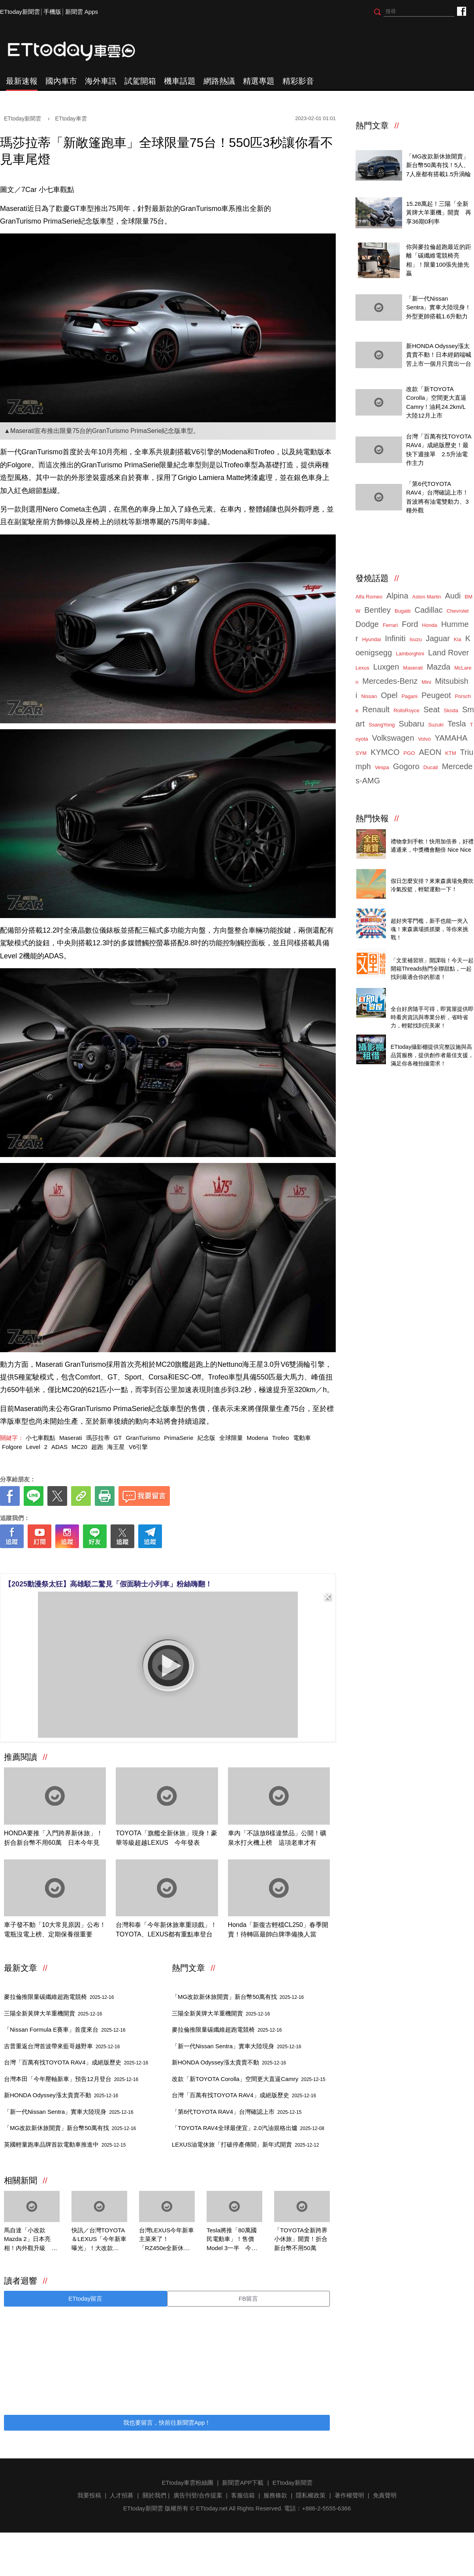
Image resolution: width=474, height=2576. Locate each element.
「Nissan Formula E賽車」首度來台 (65, 2029)
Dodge (367, 624)
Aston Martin (426, 597)
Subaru (411, 723)
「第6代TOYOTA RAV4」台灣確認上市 (236, 2111)
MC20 (79, 1446)
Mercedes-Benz (390, 681)
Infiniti (395, 638)
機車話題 (180, 81)
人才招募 (122, 2495)
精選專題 (259, 81)
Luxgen (386, 666)
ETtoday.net (212, 2508)
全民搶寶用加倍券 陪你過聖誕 (430, 832)
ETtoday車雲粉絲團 (461, 11)
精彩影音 (298, 81)
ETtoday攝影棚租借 (416, 1038)
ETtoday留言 (85, 2298)
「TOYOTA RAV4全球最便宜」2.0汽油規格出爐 (248, 2127)
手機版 (52, 11)
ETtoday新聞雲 (20, 11)
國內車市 (61, 81)
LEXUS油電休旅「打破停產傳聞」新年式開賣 (245, 2144)
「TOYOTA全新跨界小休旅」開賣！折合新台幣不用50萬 (300, 2239)
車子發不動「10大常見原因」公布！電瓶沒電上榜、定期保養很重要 (55, 1929)
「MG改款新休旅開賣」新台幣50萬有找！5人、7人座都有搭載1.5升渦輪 (438, 165)
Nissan (369, 696)
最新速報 (22, 81)
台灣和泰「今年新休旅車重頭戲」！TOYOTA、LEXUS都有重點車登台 (166, 1929)
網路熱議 (219, 81)
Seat (431, 709)
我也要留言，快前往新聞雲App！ (167, 2422)
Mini (426, 682)
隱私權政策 (310, 2495)
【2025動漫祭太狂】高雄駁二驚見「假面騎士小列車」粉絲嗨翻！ (108, 1584)
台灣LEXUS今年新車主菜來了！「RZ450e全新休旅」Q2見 (166, 2240)
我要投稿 (89, 2495)
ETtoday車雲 (79, 51)
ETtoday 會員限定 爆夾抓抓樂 (430, 912)
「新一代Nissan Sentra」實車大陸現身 (69, 2111)
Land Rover (448, 652)
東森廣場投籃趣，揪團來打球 (429, 872)
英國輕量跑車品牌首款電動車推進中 (65, 2144)
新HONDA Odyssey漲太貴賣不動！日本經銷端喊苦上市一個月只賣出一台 (438, 354)
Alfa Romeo (369, 597)
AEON (430, 752)
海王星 (116, 1446)
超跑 (97, 1446)
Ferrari (390, 625)
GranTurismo (143, 1437)
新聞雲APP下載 (242, 2482)
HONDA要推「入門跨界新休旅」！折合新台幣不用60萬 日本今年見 (53, 1838)
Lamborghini (410, 654)
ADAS (59, 1446)
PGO (409, 753)
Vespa (382, 767)
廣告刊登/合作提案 (197, 2495)
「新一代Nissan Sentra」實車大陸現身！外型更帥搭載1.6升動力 (438, 307)
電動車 (302, 1437)
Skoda (451, 710)
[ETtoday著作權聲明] (143, 1560)
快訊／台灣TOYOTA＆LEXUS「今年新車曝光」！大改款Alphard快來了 (98, 2240)
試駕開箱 (140, 81)
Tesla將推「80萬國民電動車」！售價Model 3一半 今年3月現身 (234, 2240)
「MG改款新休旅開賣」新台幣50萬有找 (70, 2127)
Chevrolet (458, 611)
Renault (375, 709)
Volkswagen (393, 738)
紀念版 (206, 1437)
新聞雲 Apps (81, 11)
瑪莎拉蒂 (98, 1437)
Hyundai (371, 639)
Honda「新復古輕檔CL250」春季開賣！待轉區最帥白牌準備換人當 (278, 1929)
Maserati (70, 1437)
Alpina (397, 595)
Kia (457, 639)
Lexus (362, 668)
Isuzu (416, 639)
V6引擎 (138, 1446)
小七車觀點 (40, 1437)
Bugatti (402, 611)
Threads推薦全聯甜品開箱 (425, 951)
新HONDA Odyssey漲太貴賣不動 (61, 2095)
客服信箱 (243, 2495)
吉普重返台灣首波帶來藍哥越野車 (62, 2046)
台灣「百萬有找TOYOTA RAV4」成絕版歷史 (76, 2062)
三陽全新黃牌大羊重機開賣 (53, 2013)
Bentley (377, 610)
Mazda (438, 666)
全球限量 (231, 1437)
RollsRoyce (406, 710)
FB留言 (248, 2298)
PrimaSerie (178, 1437)
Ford (410, 624)
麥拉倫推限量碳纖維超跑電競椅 (59, 1996)
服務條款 (275, 2495)
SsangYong (382, 725)
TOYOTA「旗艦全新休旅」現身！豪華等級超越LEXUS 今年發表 (166, 1838)
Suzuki (436, 725)
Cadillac (428, 610)
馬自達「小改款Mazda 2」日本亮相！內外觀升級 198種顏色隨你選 (27, 2240)
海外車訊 (101, 81)
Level (33, 1446)
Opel (389, 695)
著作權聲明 (349, 2495)
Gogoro (406, 766)
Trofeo (280, 1437)
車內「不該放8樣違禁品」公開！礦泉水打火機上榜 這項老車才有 (277, 1838)
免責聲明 (385, 2495)
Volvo (424, 739)
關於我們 (154, 2495)
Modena (257, 1437)
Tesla (457, 723)
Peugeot (436, 695)
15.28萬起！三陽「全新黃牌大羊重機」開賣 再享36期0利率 (438, 212)
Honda (429, 625)
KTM (450, 753)
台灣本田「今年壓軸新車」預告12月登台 (71, 2078)
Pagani (409, 696)
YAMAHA (450, 738)
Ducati (430, 767)
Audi (453, 595)
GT (118, 1437)
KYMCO (385, 752)
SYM (361, 753)
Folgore (12, 1446)
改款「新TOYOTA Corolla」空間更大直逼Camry (248, 2078)
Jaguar (438, 638)
